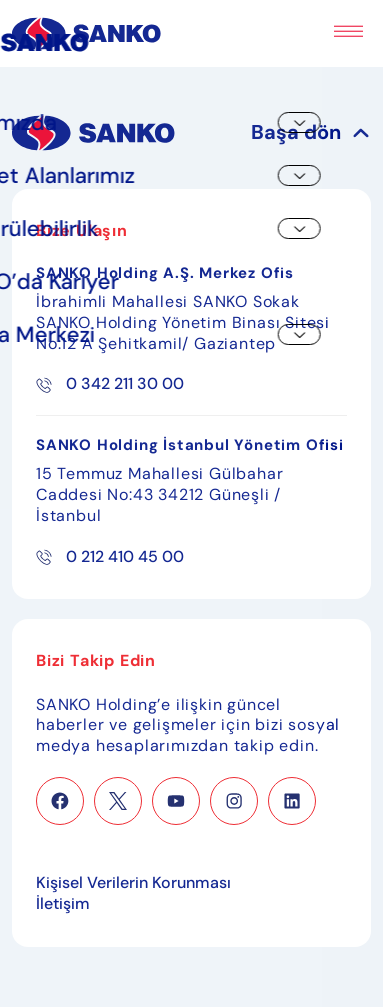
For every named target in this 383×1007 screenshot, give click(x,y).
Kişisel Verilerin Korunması (133, 883)
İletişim (63, 904)
